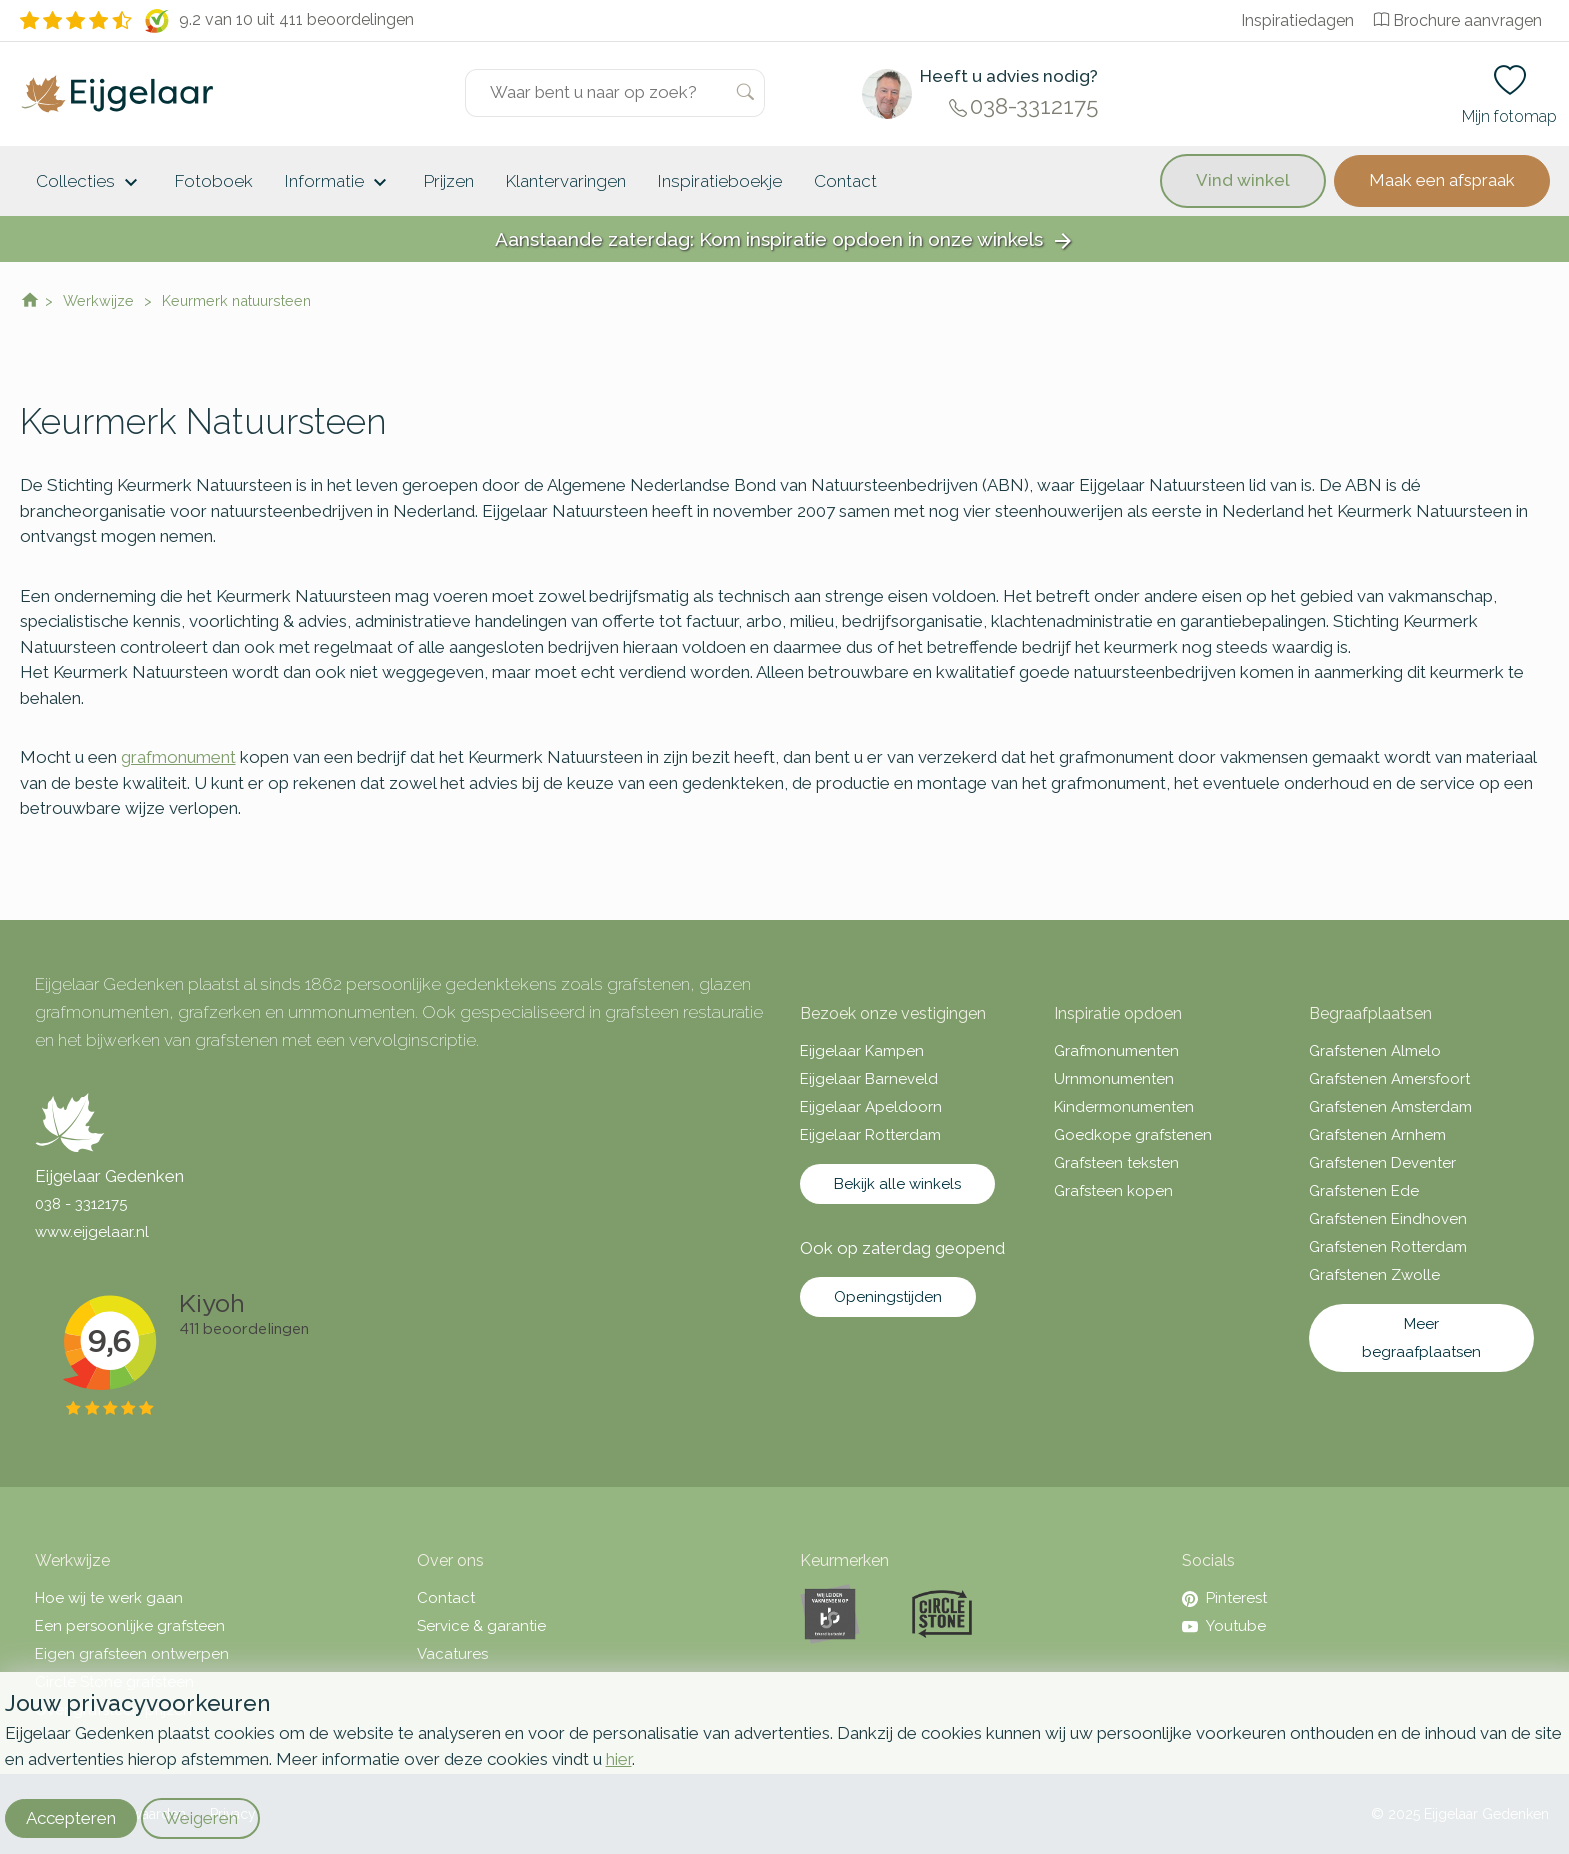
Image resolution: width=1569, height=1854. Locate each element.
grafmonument (178, 757)
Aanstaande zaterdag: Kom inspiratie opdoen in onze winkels (785, 240)
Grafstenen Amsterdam (1390, 1107)
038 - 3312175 (81, 1204)
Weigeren (200, 1818)
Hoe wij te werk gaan (109, 1598)
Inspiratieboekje (720, 181)
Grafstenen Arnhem (1377, 1135)
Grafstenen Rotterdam (1388, 1247)
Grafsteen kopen (1113, 1191)
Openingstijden (888, 1297)
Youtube (1224, 1626)
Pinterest (1224, 1598)
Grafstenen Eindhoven (1388, 1219)
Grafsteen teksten (1116, 1163)
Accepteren (71, 1818)
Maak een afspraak (1442, 180)
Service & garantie (481, 1626)
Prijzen (449, 181)
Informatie (338, 183)
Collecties (89, 183)
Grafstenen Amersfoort (1389, 1079)
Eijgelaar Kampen (862, 1051)
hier (619, 1759)
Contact (845, 181)
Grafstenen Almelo (1375, 1051)
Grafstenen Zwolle (1374, 1275)
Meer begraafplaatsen (1421, 1338)
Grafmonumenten (1116, 1051)
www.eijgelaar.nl (92, 1232)
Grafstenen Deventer (1382, 1163)
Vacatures (452, 1654)
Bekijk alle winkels (897, 1184)
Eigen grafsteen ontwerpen (132, 1654)
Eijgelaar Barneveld (869, 1079)
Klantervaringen (566, 181)
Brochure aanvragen (1458, 20)
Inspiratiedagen (1297, 20)
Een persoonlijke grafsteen (130, 1626)
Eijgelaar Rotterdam (870, 1135)
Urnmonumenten (1114, 1079)
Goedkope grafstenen (1133, 1135)
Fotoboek (214, 181)
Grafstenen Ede (1364, 1191)
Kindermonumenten (1124, 1107)
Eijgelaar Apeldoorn (871, 1107)
